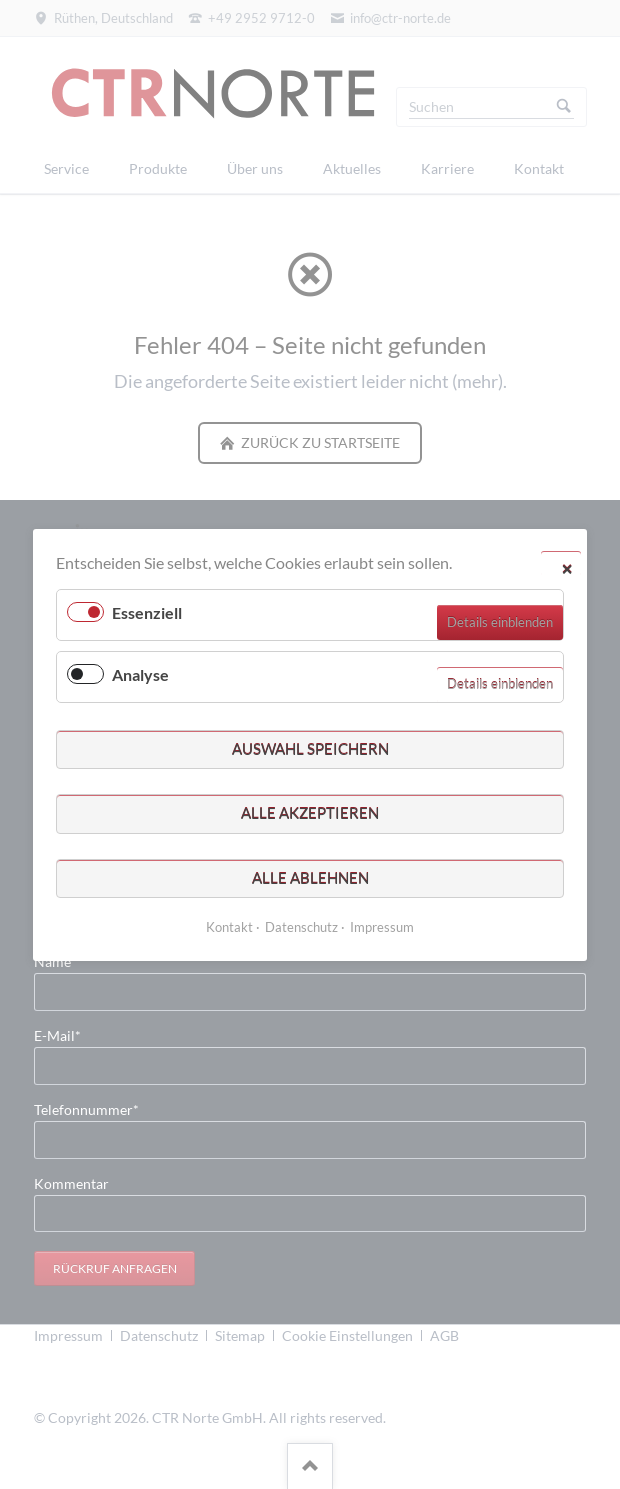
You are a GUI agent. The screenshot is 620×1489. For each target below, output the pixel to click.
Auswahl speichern (310, 748)
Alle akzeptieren (310, 813)
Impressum (382, 926)
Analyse (140, 674)
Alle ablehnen (310, 877)
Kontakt (229, 926)
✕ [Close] (567, 567)
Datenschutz (301, 926)
